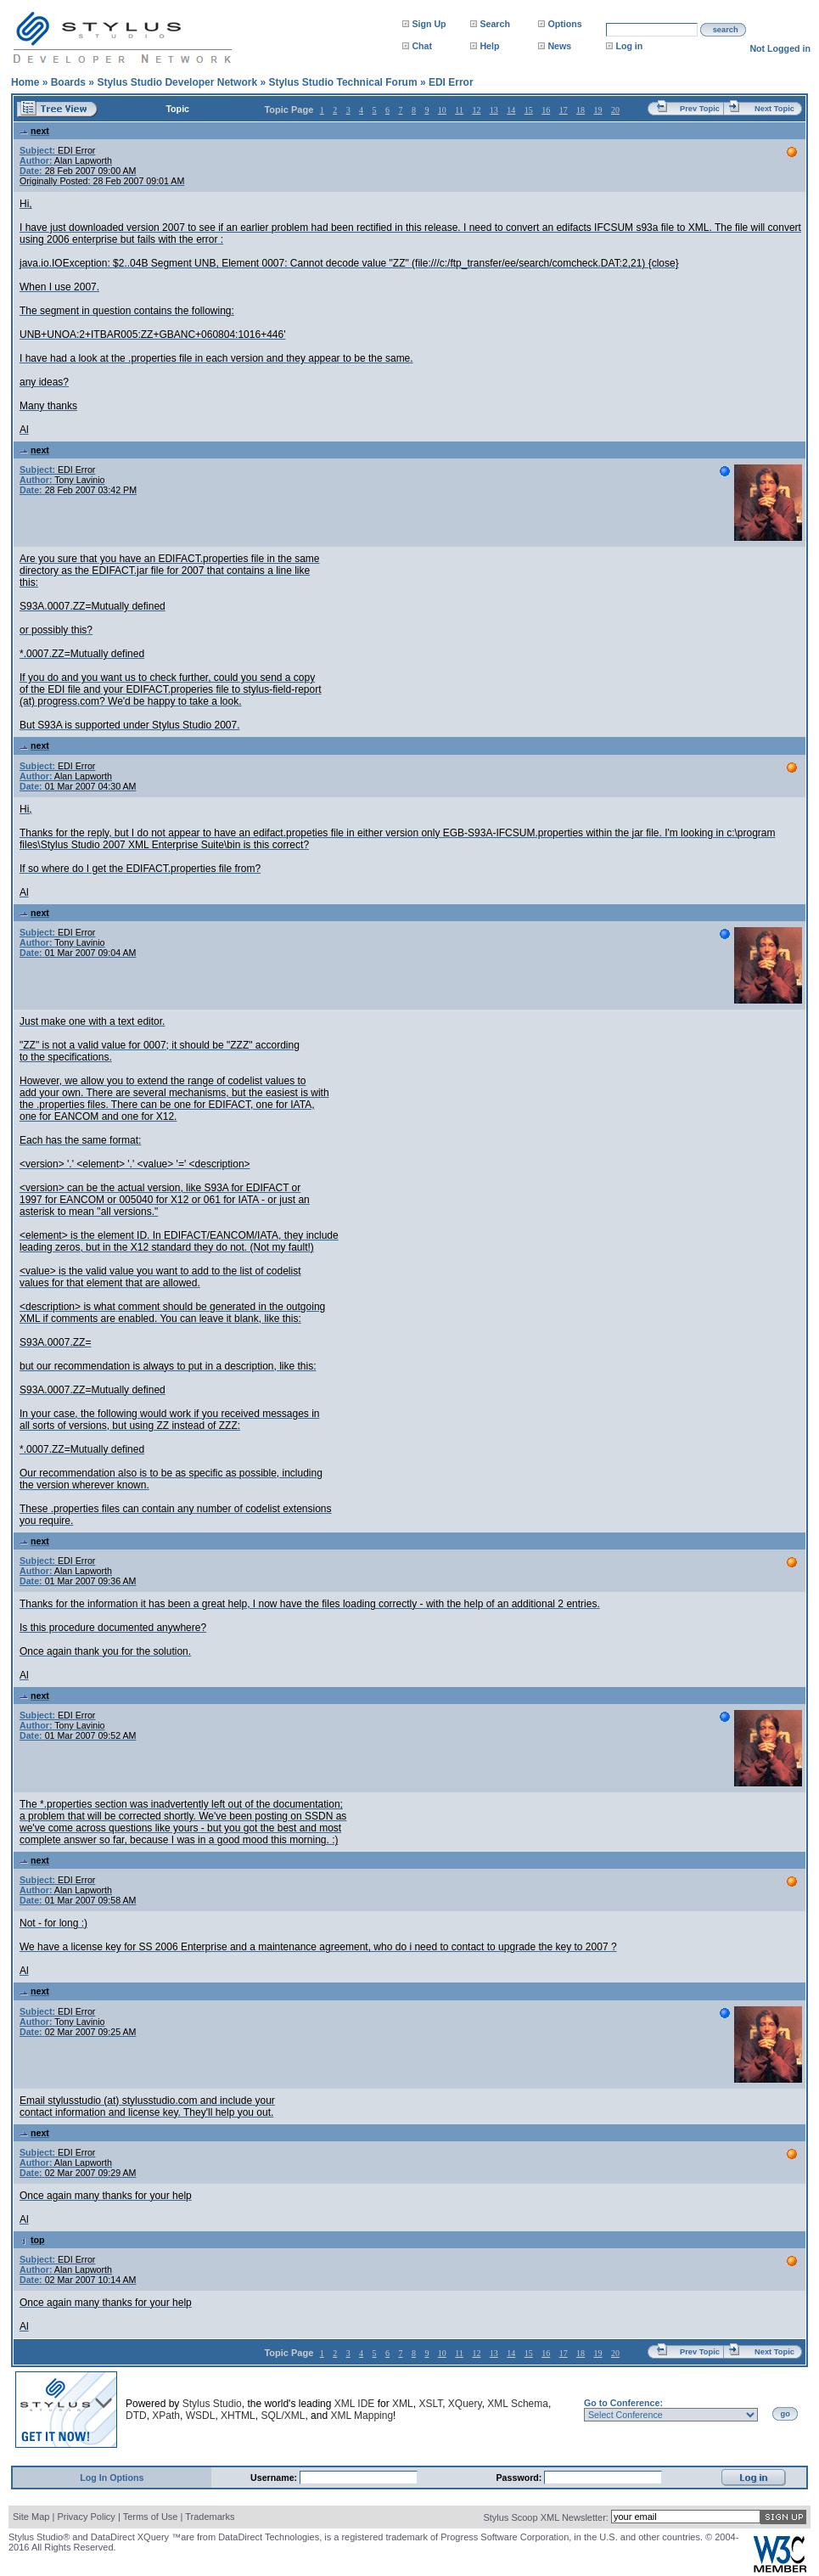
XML (402, 2404)
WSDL (201, 2415)
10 (442, 110)
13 (494, 110)
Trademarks (209, 2516)
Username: (275, 2477)
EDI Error (451, 82)
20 (615, 110)
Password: (520, 2477)
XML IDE (354, 2404)
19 (598, 110)
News (559, 46)
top (32, 2240)
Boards (68, 82)
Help (489, 46)
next (34, 131)
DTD (136, 2415)
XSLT (430, 2404)
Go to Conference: (623, 2403)
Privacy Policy (86, 2516)
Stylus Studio (212, 2404)
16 (545, 110)
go (785, 2414)
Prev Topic (700, 108)
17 (563, 110)
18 (580, 110)
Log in (628, 46)
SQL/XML (283, 2415)
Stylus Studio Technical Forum (342, 82)
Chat (422, 46)
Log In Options (111, 2477)
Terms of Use (150, 2516)
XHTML (238, 2415)
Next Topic (774, 108)
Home (25, 82)
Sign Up (429, 24)
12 (476, 110)
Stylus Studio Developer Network (177, 82)
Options (564, 24)
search (725, 29)
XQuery (465, 2404)
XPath (166, 2415)
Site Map (31, 2516)
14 (511, 110)
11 (459, 110)
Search (495, 24)
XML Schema (517, 2404)
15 (528, 110)
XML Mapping (361, 2415)
